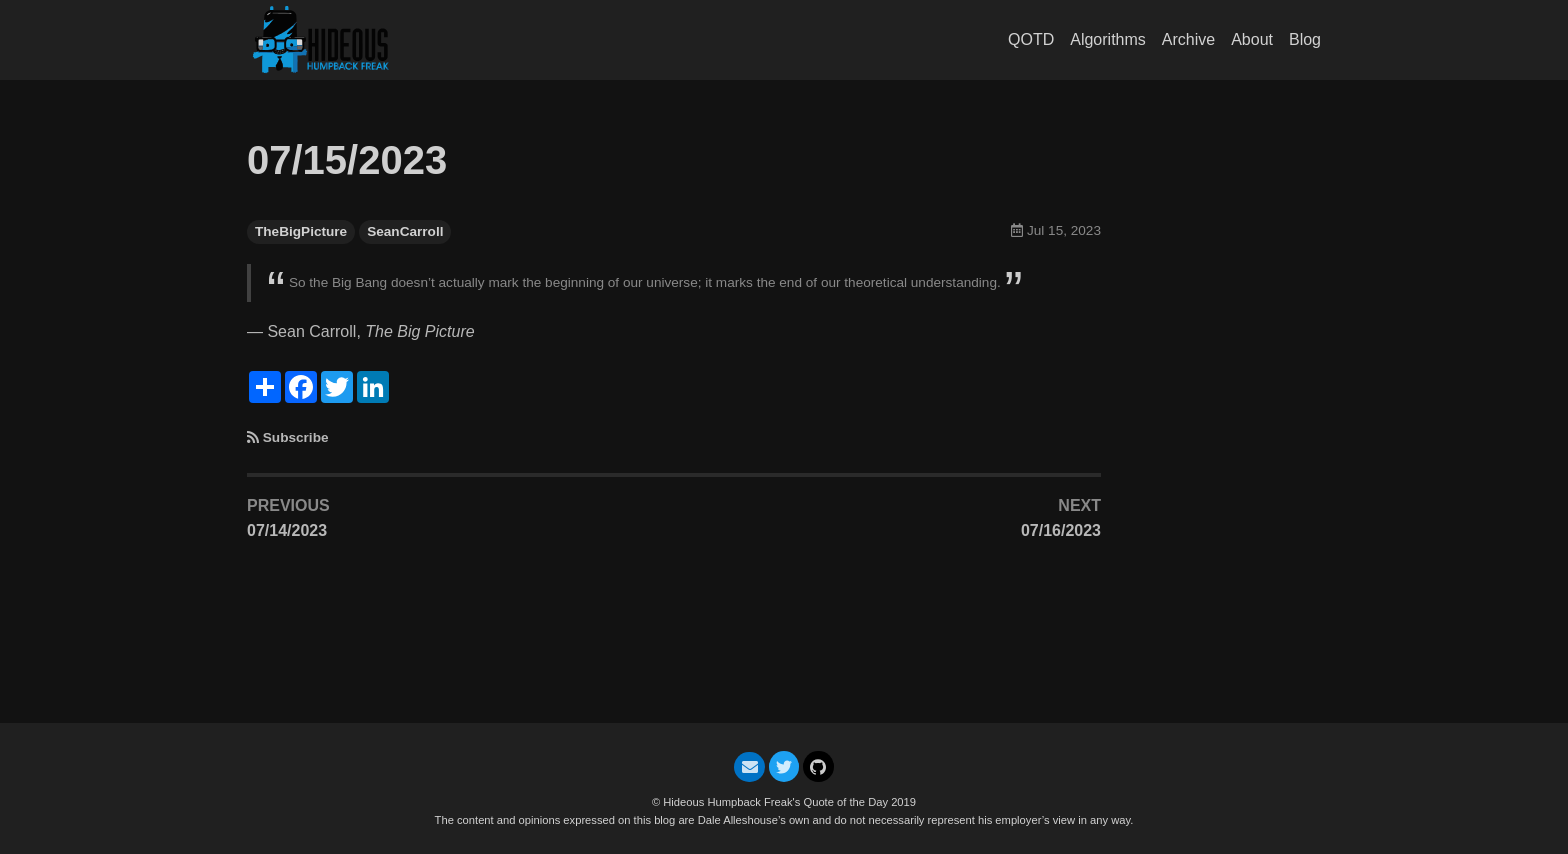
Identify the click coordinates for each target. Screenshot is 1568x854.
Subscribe (296, 437)
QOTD (1031, 39)
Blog (1305, 39)
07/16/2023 (1061, 530)
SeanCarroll (405, 231)
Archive (1188, 39)
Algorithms (1108, 39)
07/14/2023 (287, 530)
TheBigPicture (301, 231)
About (1252, 39)
